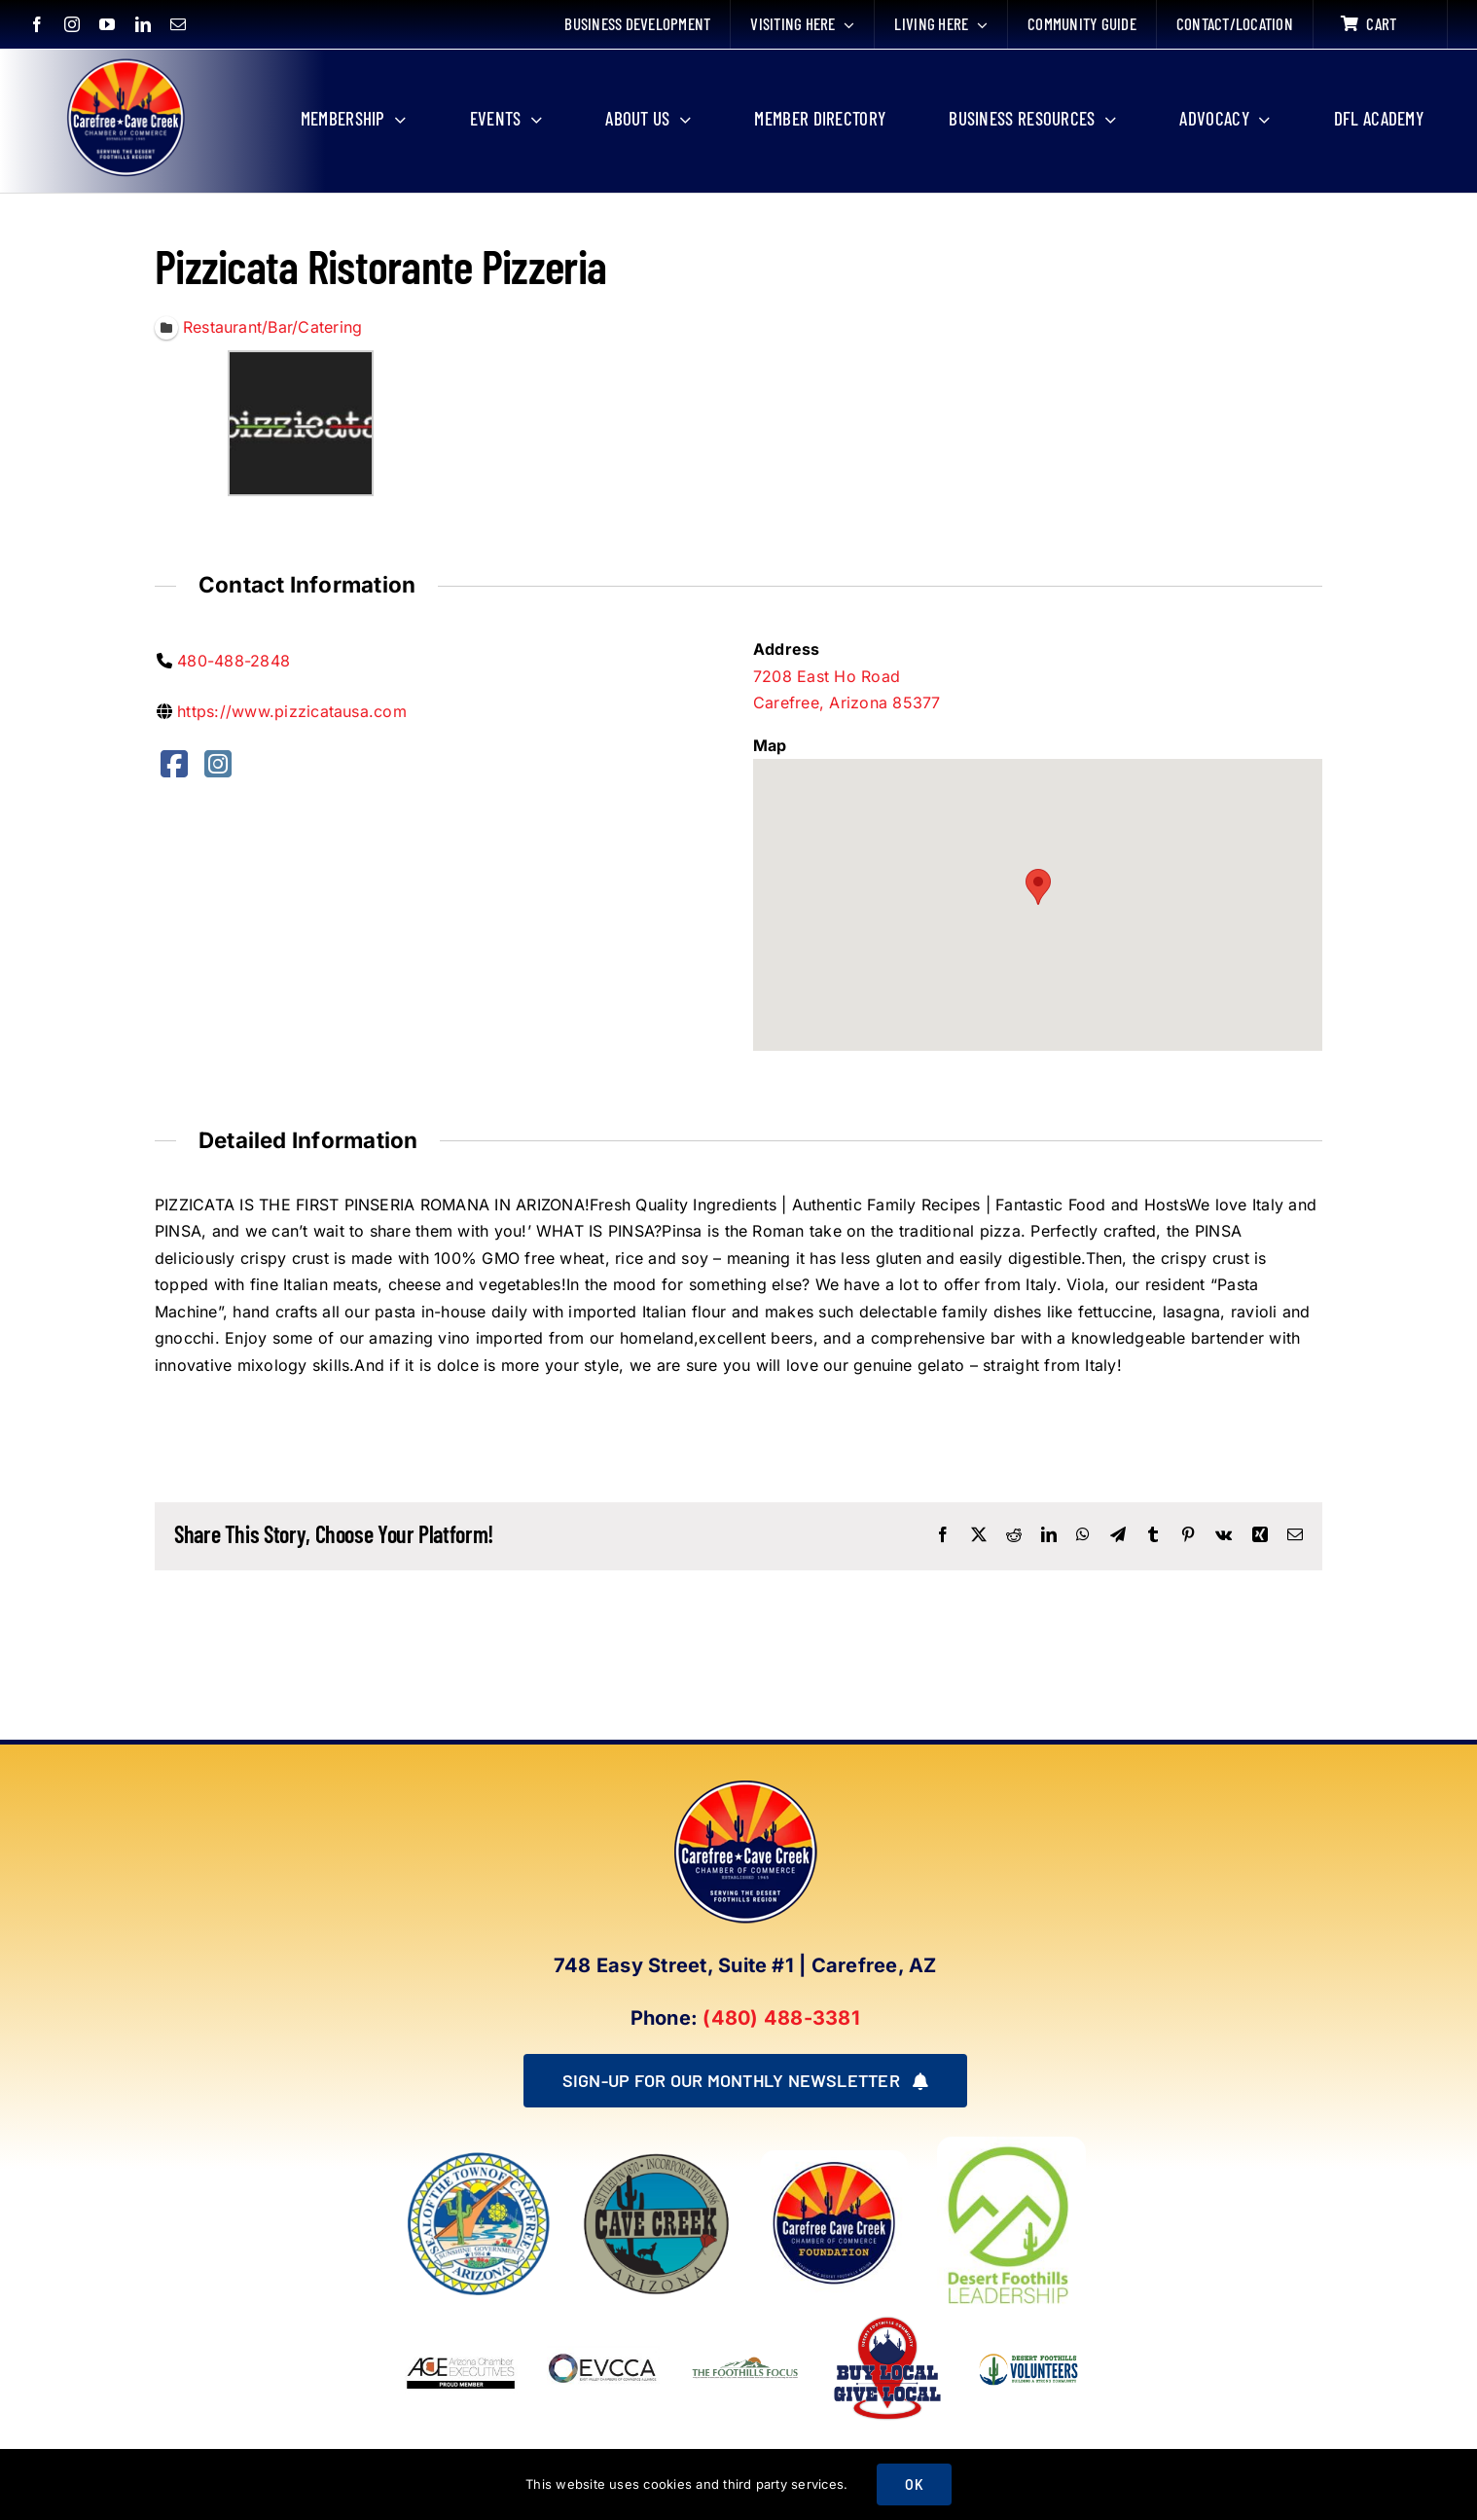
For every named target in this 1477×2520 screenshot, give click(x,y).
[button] (1038, 888)
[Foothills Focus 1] (745, 2361)
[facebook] (37, 24)
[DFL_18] (1011, 2144)
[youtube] (107, 24)
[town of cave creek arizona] (656, 2158)
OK (913, 2484)
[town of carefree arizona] (479, 2158)
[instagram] (72, 24)
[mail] (178, 24)
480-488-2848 (233, 660)
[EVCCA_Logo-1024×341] (603, 2319)
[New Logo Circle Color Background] (124, 60)
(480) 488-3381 (780, 2018)
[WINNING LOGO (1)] (1029, 2348)
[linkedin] (143, 24)
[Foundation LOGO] (834, 2158)
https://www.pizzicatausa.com (292, 711)
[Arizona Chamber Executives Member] (461, 2319)
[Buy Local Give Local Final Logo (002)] (887, 2319)
